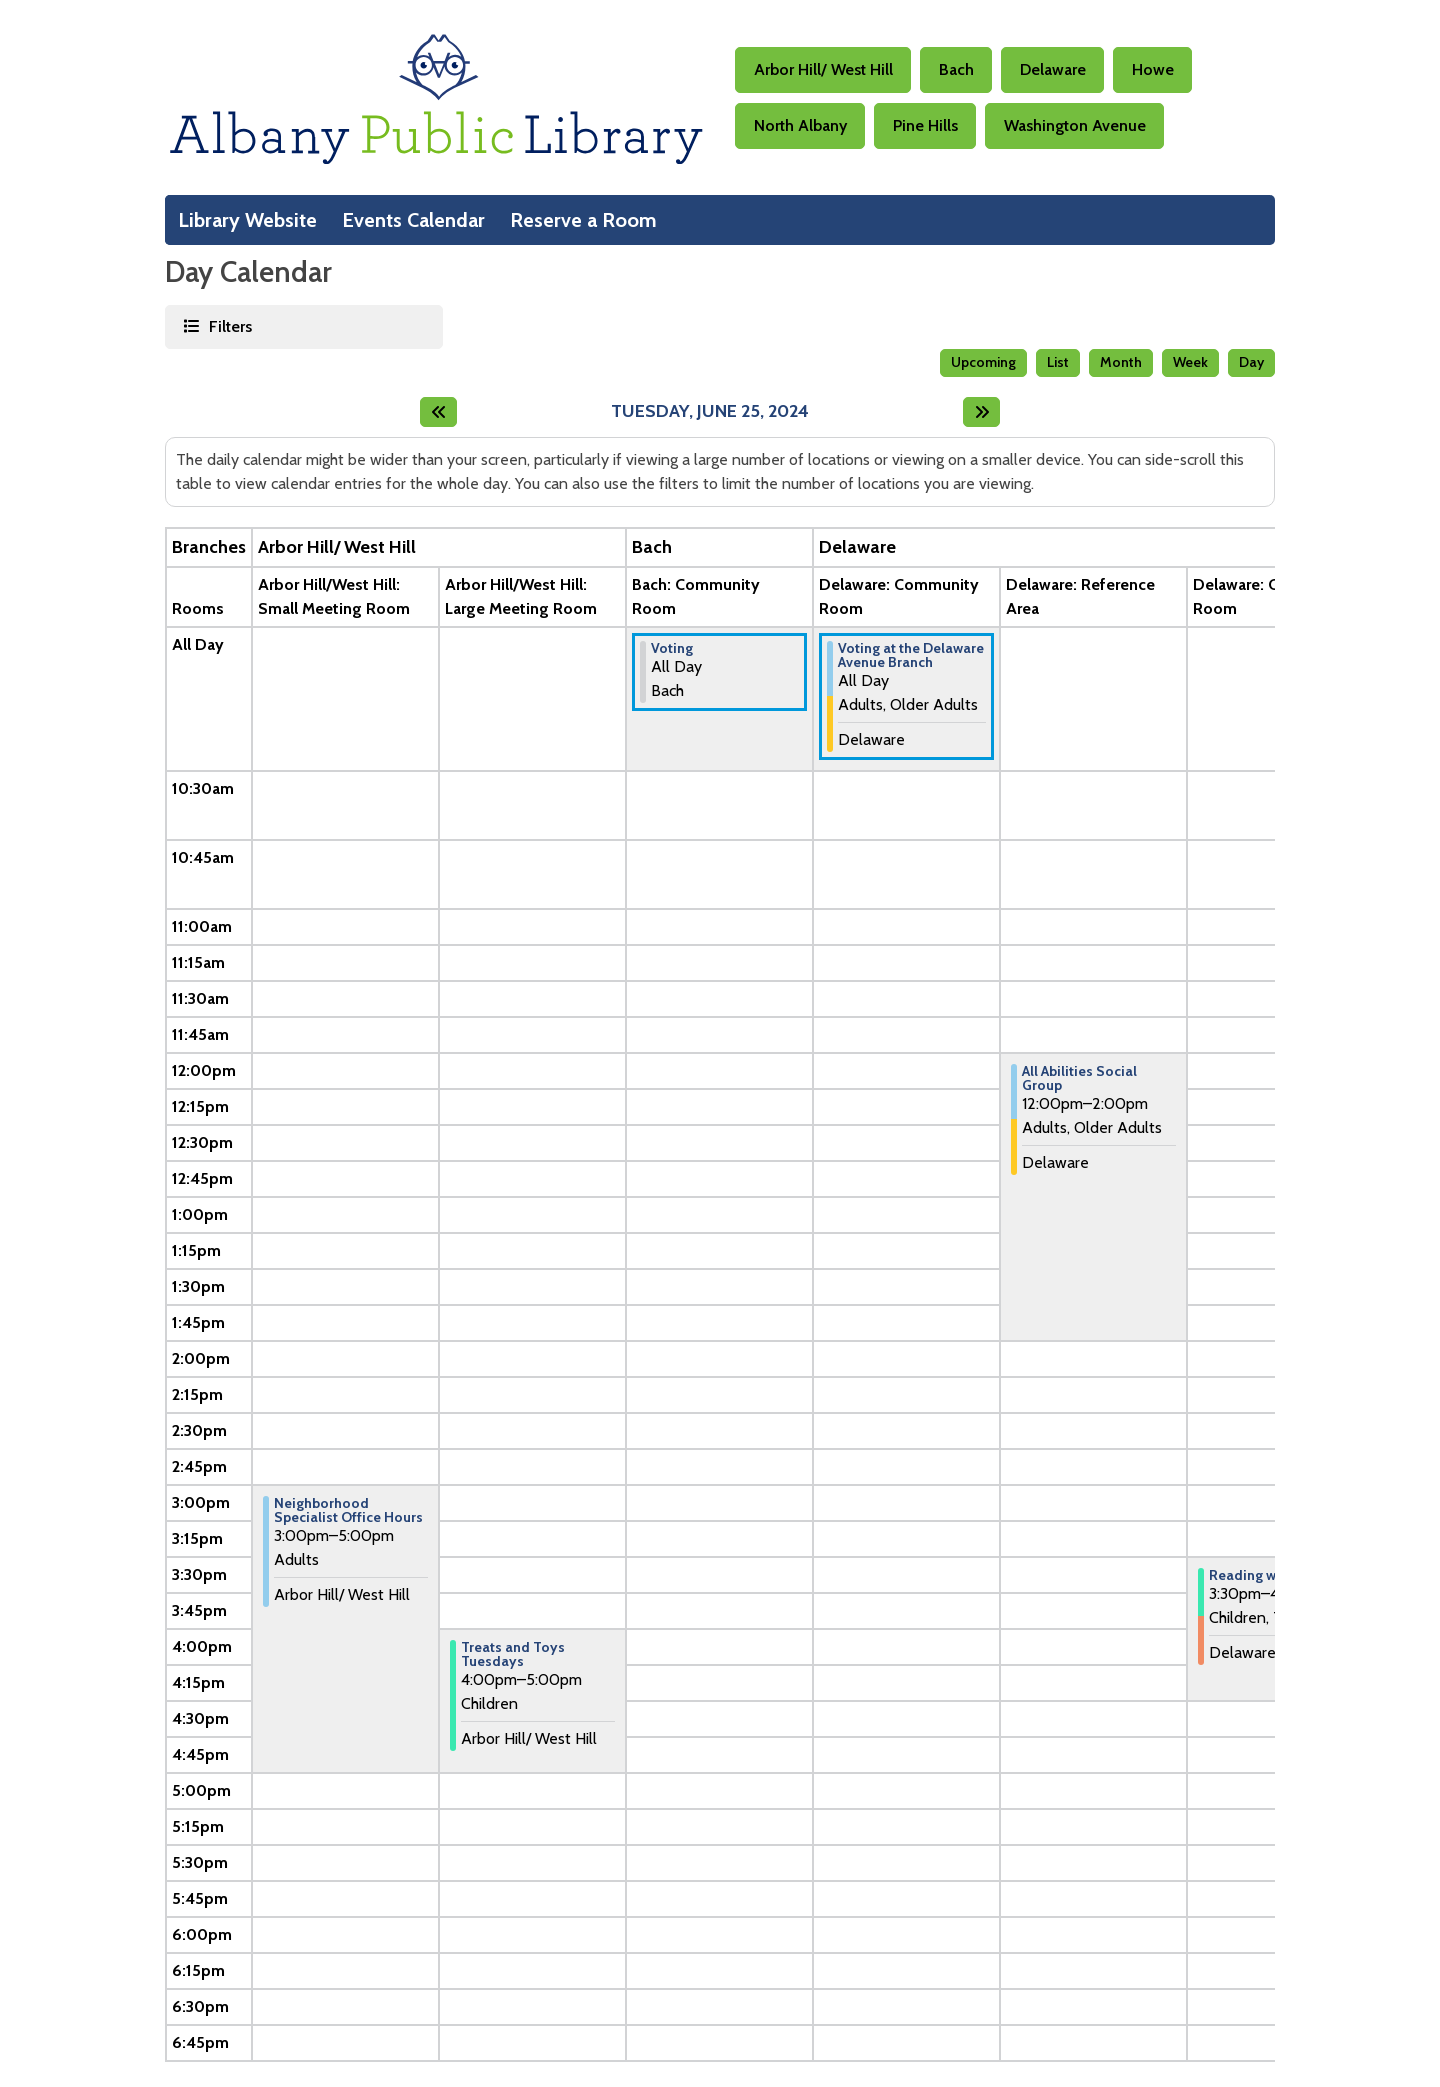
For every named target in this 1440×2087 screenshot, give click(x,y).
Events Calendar (413, 220)
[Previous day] (438, 412)
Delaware (1053, 69)
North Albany (800, 125)
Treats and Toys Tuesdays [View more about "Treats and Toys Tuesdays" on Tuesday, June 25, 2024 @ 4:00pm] (513, 1654)
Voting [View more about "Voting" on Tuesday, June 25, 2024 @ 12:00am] (672, 648)
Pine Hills (925, 125)
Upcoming (983, 362)
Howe (1153, 69)
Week (1190, 362)
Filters (229, 325)
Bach (956, 69)
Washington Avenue (1075, 125)
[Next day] (981, 412)
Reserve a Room (583, 220)
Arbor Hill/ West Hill (823, 69)
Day (1251, 362)
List (1058, 362)
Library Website (247, 220)
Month (1121, 362)
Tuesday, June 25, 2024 (710, 411)
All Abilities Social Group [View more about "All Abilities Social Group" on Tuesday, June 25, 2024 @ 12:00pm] (1079, 1078)
